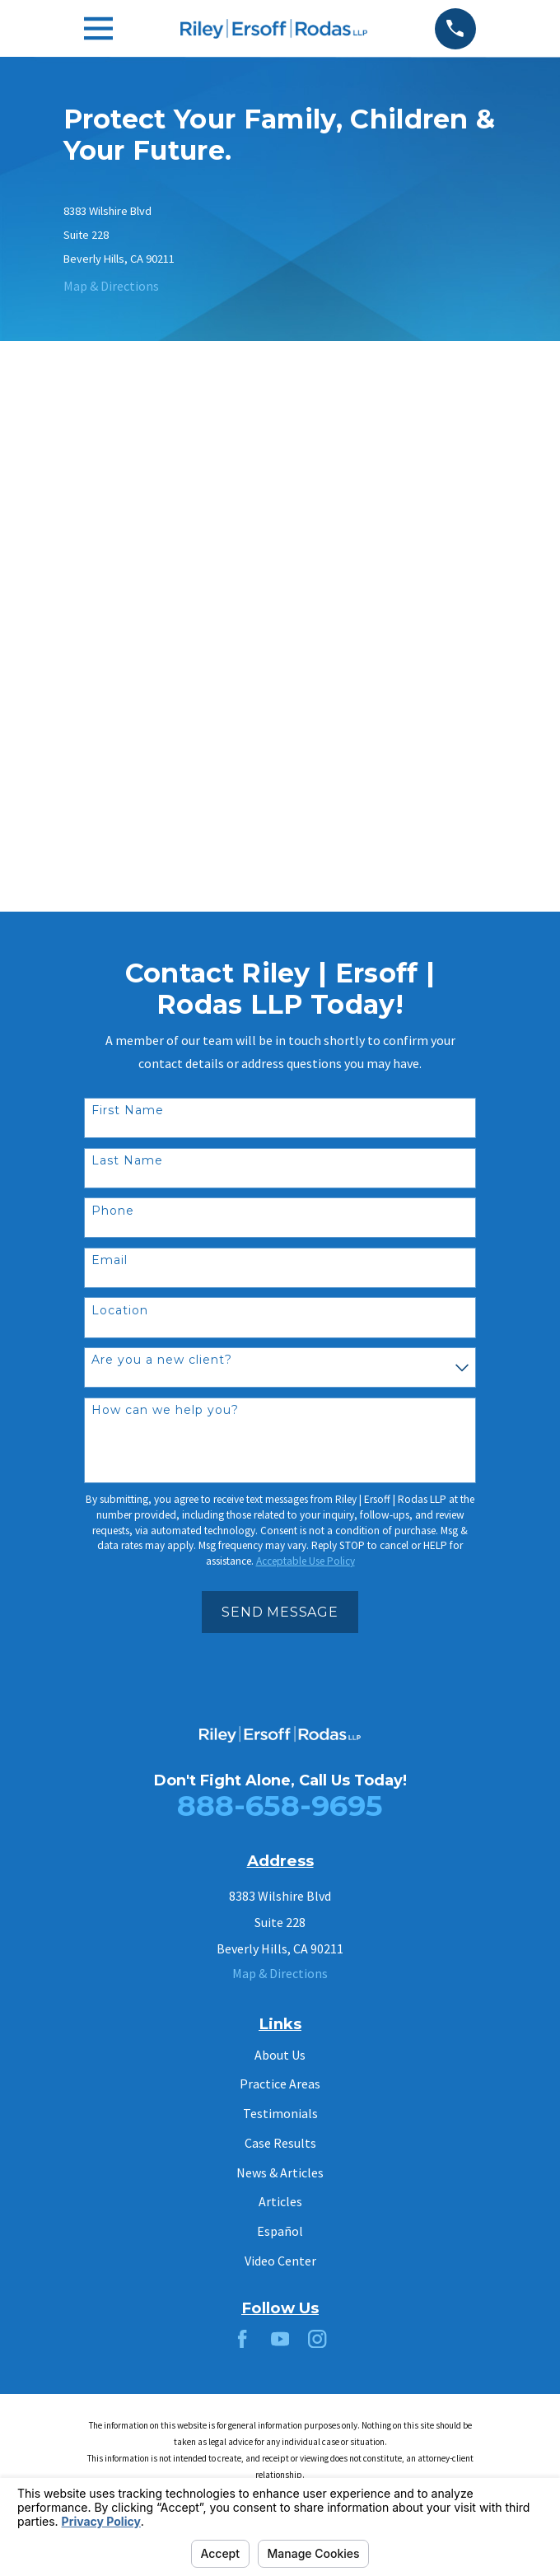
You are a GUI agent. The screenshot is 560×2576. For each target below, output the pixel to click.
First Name (127, 1111)
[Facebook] (242, 2339)
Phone (112, 1211)
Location (119, 1311)
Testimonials (280, 2113)
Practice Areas (280, 2083)
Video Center (280, 2260)
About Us (280, 2054)
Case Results (280, 2143)
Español (280, 2231)
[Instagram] (317, 2339)
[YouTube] (280, 2339)
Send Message (280, 1612)
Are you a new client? (161, 1360)
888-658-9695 (280, 1805)
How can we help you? (165, 1410)
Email (109, 1260)
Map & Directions (111, 286)
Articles (280, 2201)
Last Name (127, 1161)
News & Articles (280, 2172)
